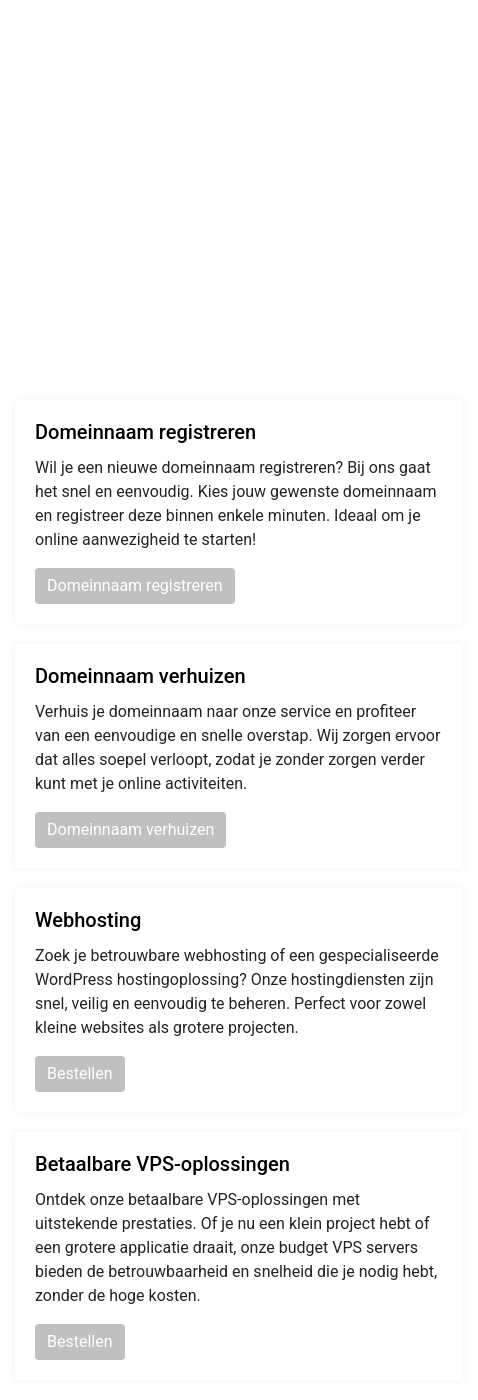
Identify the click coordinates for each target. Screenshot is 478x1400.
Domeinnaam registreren (135, 585)
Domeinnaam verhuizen (130, 829)
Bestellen (80, 1073)
